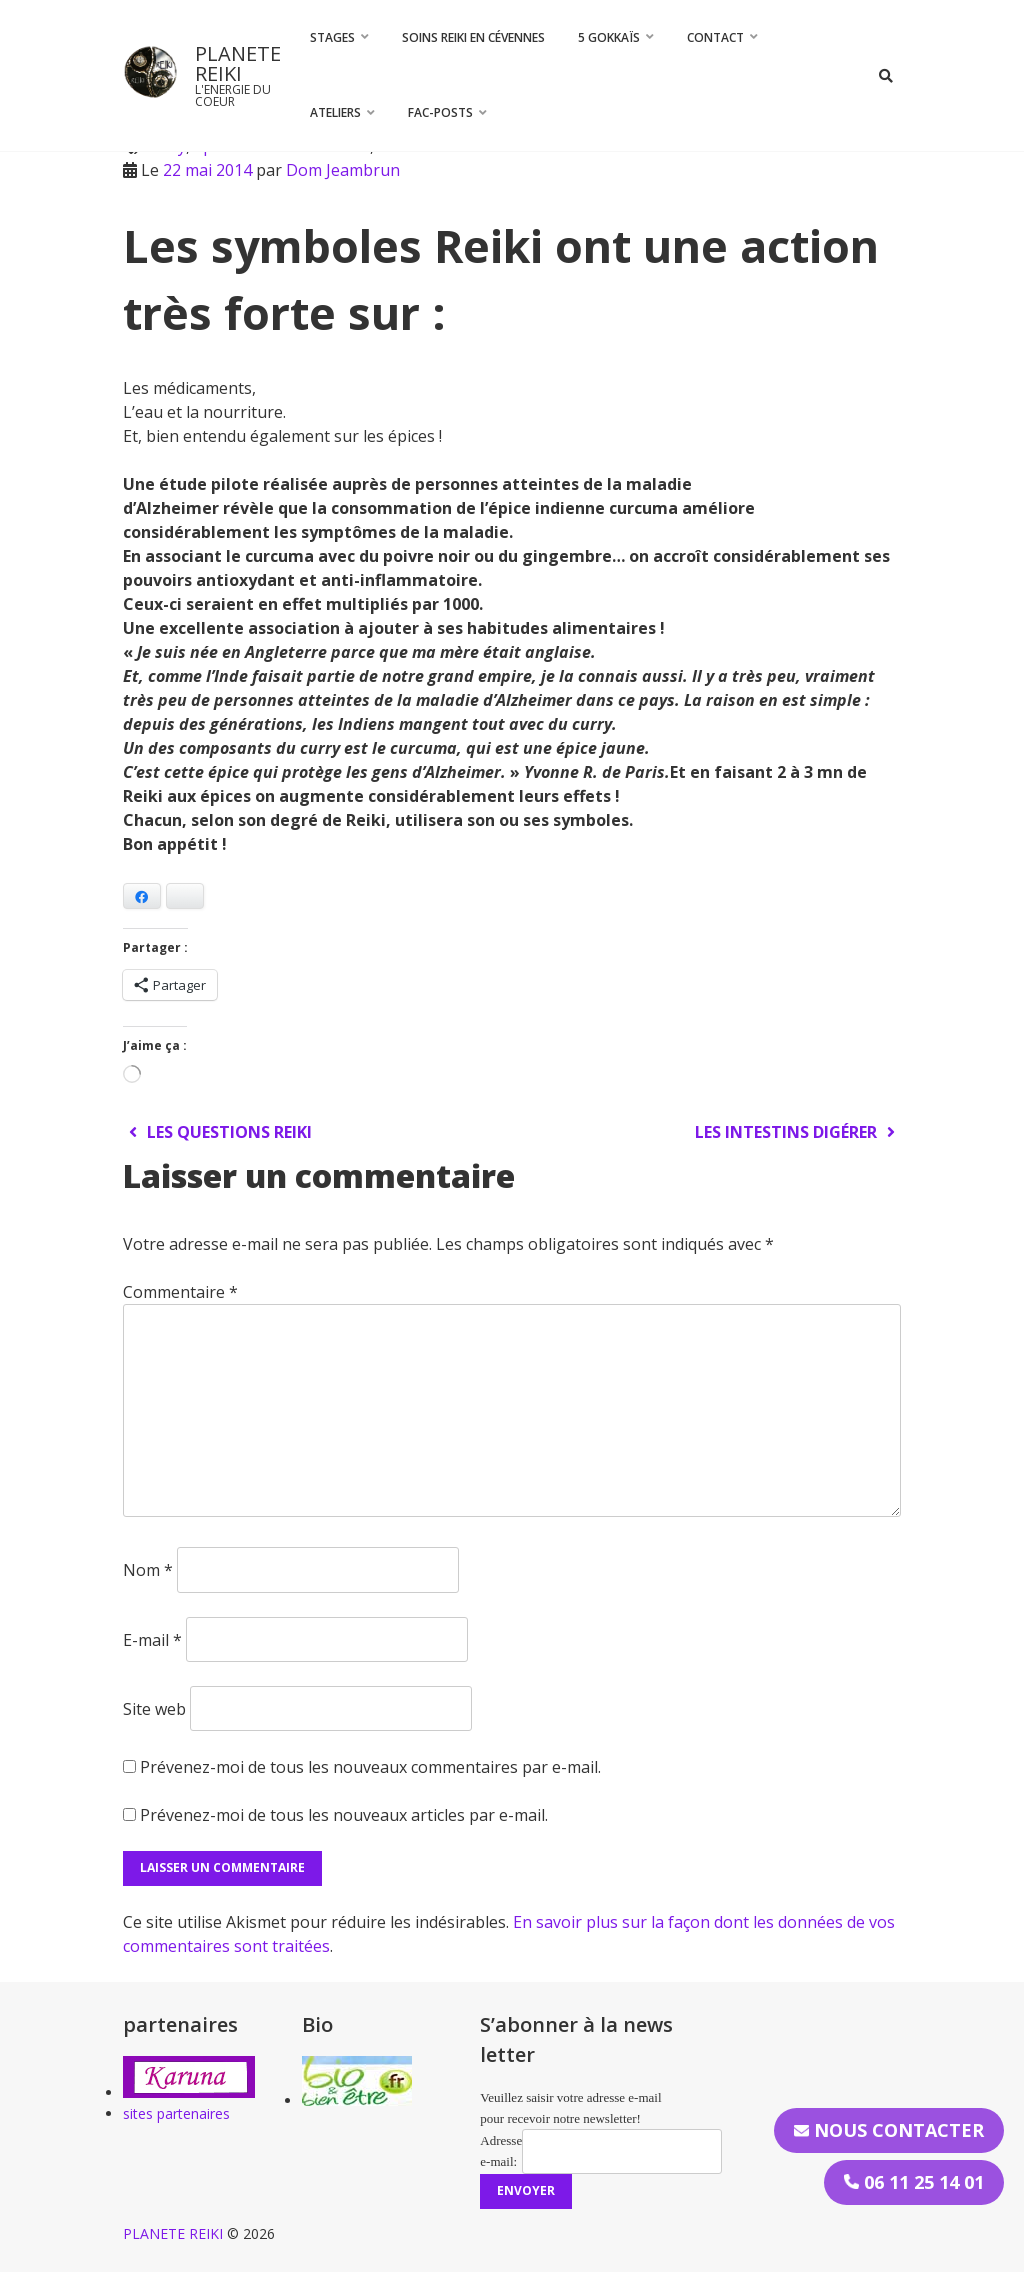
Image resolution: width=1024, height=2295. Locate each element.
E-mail (152, 1639)
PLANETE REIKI (238, 63)
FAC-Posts (440, 112)
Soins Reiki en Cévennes (473, 37)
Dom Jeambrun (343, 170)
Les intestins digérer (798, 1132)
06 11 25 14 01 (914, 2182)
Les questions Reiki (217, 1132)
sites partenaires (176, 2113)
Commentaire (180, 1292)
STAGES (332, 37)
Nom (148, 1570)
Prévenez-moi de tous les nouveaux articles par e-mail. (344, 1815)
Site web (154, 1708)
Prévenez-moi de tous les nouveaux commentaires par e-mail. (370, 1767)
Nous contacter (889, 2130)
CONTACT (715, 37)
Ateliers (335, 112)
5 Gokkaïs (609, 37)
